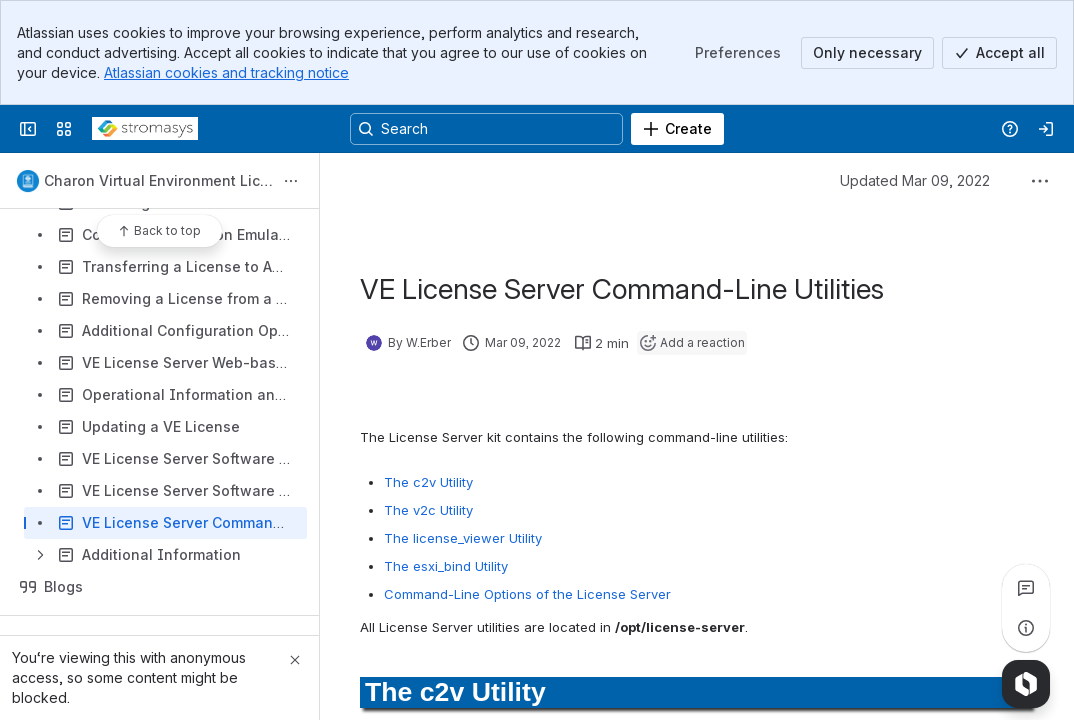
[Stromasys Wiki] (145, 129)
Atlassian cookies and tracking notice (226, 72)
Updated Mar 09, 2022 (915, 180)
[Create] (677, 129)
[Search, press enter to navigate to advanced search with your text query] (486, 129)
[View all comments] (1026, 588)
